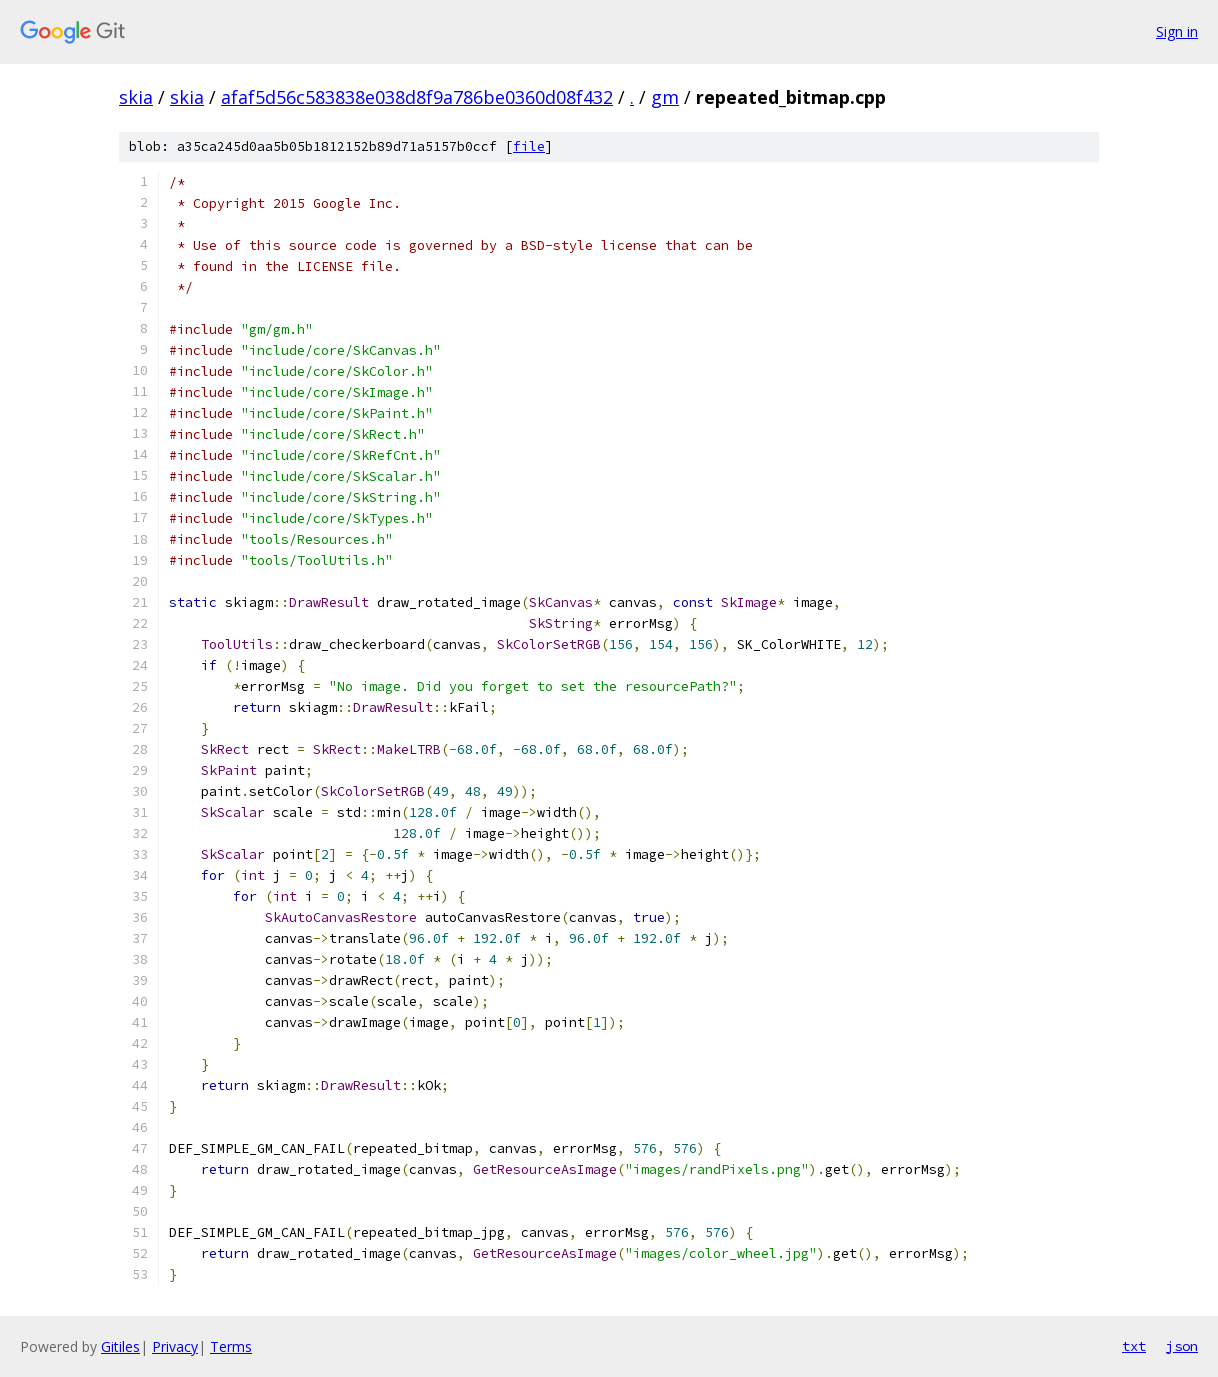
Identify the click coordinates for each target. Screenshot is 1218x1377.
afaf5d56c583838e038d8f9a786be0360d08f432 (417, 97)
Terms (231, 1346)
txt (1134, 1346)
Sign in (1177, 31)
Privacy (175, 1346)
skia (136, 97)
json (1182, 1346)
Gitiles (120, 1346)
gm (665, 97)
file (529, 146)
